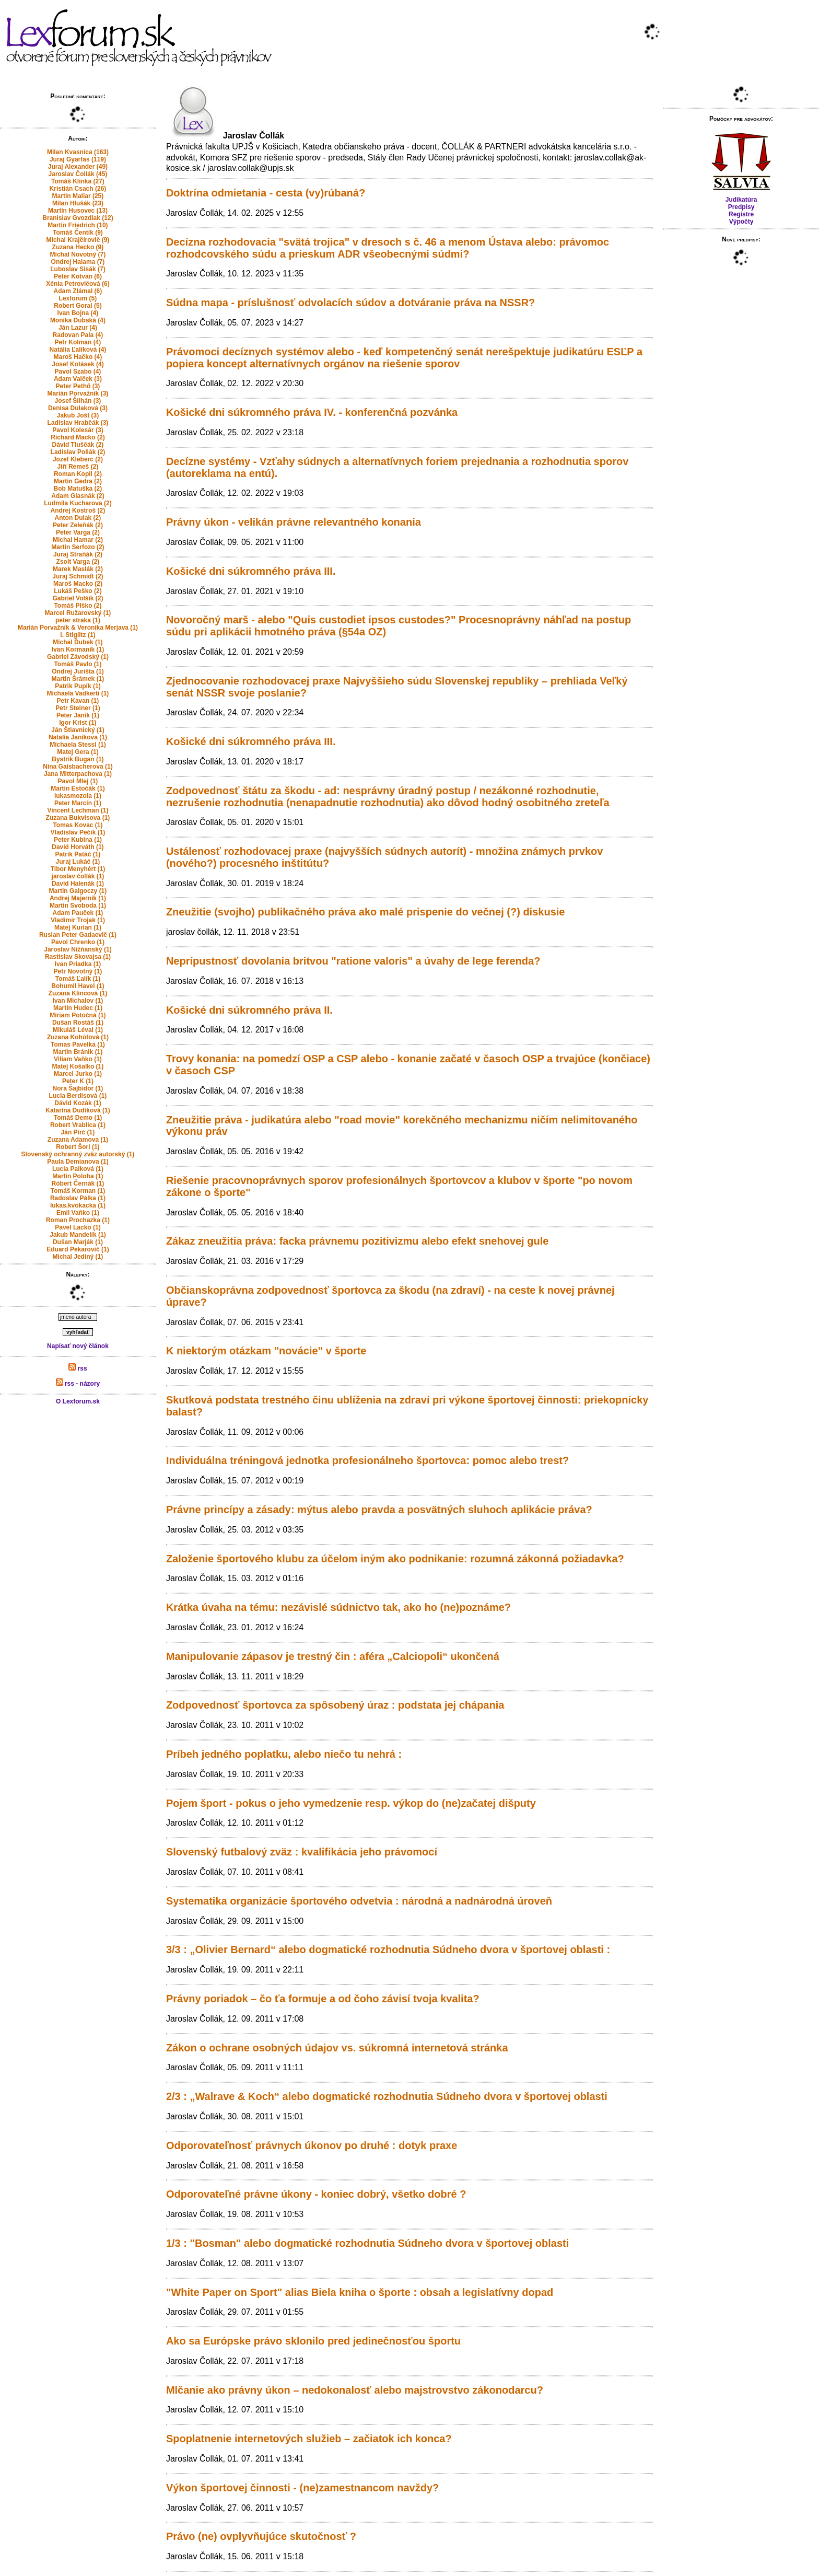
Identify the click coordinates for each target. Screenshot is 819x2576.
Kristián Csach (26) (78, 188)
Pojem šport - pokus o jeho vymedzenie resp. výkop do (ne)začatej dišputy (351, 1803)
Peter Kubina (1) (78, 839)
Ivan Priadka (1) (78, 964)
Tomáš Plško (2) (77, 605)
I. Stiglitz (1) (77, 635)
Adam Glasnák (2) (77, 496)
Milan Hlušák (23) (77, 203)
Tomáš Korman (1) (78, 1190)
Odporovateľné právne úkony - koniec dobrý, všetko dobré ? (316, 2194)
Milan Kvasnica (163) (78, 152)
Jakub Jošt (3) (78, 415)
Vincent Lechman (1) (77, 810)
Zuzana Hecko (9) (78, 247)
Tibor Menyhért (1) (78, 869)
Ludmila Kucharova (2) (77, 503)
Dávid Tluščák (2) (78, 444)
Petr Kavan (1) (78, 700)
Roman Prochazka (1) (78, 1220)
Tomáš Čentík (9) (78, 232)
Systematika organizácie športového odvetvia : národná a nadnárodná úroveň (359, 1901)
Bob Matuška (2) (78, 488)
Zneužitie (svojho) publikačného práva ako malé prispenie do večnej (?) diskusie (365, 912)
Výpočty (741, 221)
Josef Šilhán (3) (78, 400)
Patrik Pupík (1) (77, 686)
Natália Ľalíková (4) (78, 349)
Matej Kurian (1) (77, 927)
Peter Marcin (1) (77, 803)
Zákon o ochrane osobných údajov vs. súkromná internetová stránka (337, 2047)
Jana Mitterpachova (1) (78, 774)
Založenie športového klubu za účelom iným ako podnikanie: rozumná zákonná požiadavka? (395, 1558)
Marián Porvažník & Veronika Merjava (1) (78, 627)
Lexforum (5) (78, 298)
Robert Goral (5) (77, 305)
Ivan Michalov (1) (78, 1000)
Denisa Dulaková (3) (78, 408)
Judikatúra (741, 199)
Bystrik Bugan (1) (77, 759)
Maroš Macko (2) (77, 583)
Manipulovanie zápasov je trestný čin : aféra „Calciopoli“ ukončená (332, 1656)
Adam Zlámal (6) (78, 291)
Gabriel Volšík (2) (77, 598)
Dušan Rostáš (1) (77, 1022)
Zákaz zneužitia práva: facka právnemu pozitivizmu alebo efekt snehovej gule (357, 1241)
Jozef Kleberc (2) (78, 459)
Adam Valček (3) (78, 378)
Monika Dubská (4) (78, 320)
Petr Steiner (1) (77, 708)
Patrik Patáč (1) (78, 854)
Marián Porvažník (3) (78, 393)
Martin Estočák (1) (77, 788)
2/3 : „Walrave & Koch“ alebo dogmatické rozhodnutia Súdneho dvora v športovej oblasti (386, 2096)
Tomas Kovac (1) (77, 825)
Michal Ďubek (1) (77, 642)
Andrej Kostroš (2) (78, 510)
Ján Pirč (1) (78, 1132)
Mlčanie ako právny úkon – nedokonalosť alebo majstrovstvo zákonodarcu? (354, 2390)
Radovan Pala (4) (78, 335)
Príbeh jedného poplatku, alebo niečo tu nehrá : (284, 1754)
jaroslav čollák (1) (78, 876)
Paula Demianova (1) (77, 1161)
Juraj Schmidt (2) (77, 576)
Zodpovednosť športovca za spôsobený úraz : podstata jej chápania (335, 1705)
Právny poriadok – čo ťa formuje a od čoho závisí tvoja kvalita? (322, 1998)
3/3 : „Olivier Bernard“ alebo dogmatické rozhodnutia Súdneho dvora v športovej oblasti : (388, 1949)
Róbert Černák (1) (78, 1183)
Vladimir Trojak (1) (78, 920)
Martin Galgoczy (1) (78, 891)
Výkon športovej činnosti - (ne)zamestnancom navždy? (302, 2487)
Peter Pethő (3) (78, 386)
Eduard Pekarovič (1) (77, 1249)
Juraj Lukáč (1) (78, 861)
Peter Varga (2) (78, 532)
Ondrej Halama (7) (78, 261)
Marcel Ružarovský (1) (78, 613)
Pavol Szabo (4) (78, 371)
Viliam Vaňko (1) (78, 1059)
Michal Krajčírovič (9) (78, 239)
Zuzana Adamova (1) (78, 1139)
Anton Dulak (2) (78, 517)
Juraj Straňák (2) (77, 554)
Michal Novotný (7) (78, 254)
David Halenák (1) (78, 883)
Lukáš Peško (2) (77, 591)
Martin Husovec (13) (78, 210)
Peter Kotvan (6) (78, 276)
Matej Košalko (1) (78, 1066)
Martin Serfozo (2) (77, 547)
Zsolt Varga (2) (78, 561)
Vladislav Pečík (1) (78, 832)
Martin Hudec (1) (77, 1008)
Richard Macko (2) (77, 437)
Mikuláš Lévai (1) (78, 1030)
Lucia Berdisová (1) (78, 1095)
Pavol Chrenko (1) (77, 942)
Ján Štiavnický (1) (77, 730)
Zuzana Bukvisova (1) (78, 817)
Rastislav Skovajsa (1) (78, 956)
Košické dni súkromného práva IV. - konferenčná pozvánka (312, 412)
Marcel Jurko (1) (78, 1073)
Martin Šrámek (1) (78, 678)
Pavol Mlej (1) (78, 781)
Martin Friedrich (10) (78, 225)
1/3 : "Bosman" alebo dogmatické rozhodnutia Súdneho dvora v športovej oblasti (367, 2243)
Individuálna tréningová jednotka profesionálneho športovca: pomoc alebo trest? (367, 1460)
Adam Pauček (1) (78, 912)
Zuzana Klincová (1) (78, 993)
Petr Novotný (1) (78, 971)
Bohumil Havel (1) (77, 986)
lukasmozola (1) (77, 795)
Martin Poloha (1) (77, 1176)
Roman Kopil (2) (78, 474)
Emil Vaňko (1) (77, 1212)
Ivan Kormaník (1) (78, 649)
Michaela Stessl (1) (78, 744)
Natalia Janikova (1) (78, 737)
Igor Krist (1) (77, 722)
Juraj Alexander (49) (78, 166)
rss (77, 1368)
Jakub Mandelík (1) (78, 1234)
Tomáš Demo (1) (78, 1117)
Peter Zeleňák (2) (78, 525)
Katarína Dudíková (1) (77, 1110)
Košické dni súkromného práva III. (251, 571)
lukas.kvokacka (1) (78, 1205)
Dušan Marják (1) (78, 1242)
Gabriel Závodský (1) (78, 656)
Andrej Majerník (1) (78, 898)
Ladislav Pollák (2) (78, 452)
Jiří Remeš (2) (78, 466)
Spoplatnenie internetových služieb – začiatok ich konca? (309, 2438)
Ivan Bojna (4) (78, 313)
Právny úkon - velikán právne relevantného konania (293, 522)
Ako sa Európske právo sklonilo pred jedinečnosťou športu (313, 2341)
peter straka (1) (77, 620)
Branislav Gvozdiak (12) (77, 218)
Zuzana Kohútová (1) (78, 1037)
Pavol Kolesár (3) (77, 430)
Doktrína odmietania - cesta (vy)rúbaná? (265, 193)
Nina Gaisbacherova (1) (77, 766)
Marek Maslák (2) (78, 569)
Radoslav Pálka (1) (78, 1198)
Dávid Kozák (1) (77, 1103)
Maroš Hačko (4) (78, 357)
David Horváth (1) (77, 847)
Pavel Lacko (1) (77, 1227)
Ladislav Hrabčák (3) (78, 422)
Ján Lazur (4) (77, 327)
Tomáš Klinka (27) (77, 181)
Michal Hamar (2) (78, 539)
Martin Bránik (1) (78, 1051)
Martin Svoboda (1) (78, 905)
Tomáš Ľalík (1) (77, 978)
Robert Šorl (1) (77, 1147)
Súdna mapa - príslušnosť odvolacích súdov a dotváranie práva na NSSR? (350, 302)
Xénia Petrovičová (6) (77, 283)
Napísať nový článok (78, 1346)
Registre (741, 214)
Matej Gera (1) (77, 752)
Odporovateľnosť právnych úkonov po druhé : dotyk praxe (311, 2145)
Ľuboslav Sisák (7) (77, 269)
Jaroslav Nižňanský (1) (77, 949)
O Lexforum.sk (78, 1401)
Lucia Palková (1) (77, 1169)
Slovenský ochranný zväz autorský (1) (78, 1154)
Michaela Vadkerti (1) (78, 693)
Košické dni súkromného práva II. (249, 1010)
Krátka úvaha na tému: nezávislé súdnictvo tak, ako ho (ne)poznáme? (338, 1607)
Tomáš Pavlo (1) (77, 664)
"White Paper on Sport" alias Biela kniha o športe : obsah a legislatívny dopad (359, 2292)
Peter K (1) (77, 1081)
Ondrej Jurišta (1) (77, 671)
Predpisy (741, 207)
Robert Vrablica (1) (78, 1125)
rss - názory (78, 1383)
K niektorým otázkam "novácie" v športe (266, 1350)
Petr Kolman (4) (78, 342)
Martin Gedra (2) (78, 481)
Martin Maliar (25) (78, 196)
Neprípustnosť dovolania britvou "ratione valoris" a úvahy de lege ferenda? (353, 961)
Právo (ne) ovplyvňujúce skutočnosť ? (261, 2536)
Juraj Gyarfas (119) (78, 159)
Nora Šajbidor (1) (78, 1088)
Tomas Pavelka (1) (78, 1044)
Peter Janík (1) (77, 715)
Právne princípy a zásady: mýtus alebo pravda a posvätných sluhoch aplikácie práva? (379, 1509)
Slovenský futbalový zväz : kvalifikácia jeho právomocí (301, 1852)
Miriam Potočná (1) (78, 1015)
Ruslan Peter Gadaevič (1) (77, 934)
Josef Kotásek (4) (77, 364)
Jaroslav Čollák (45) (78, 174)
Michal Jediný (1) (78, 1256)
